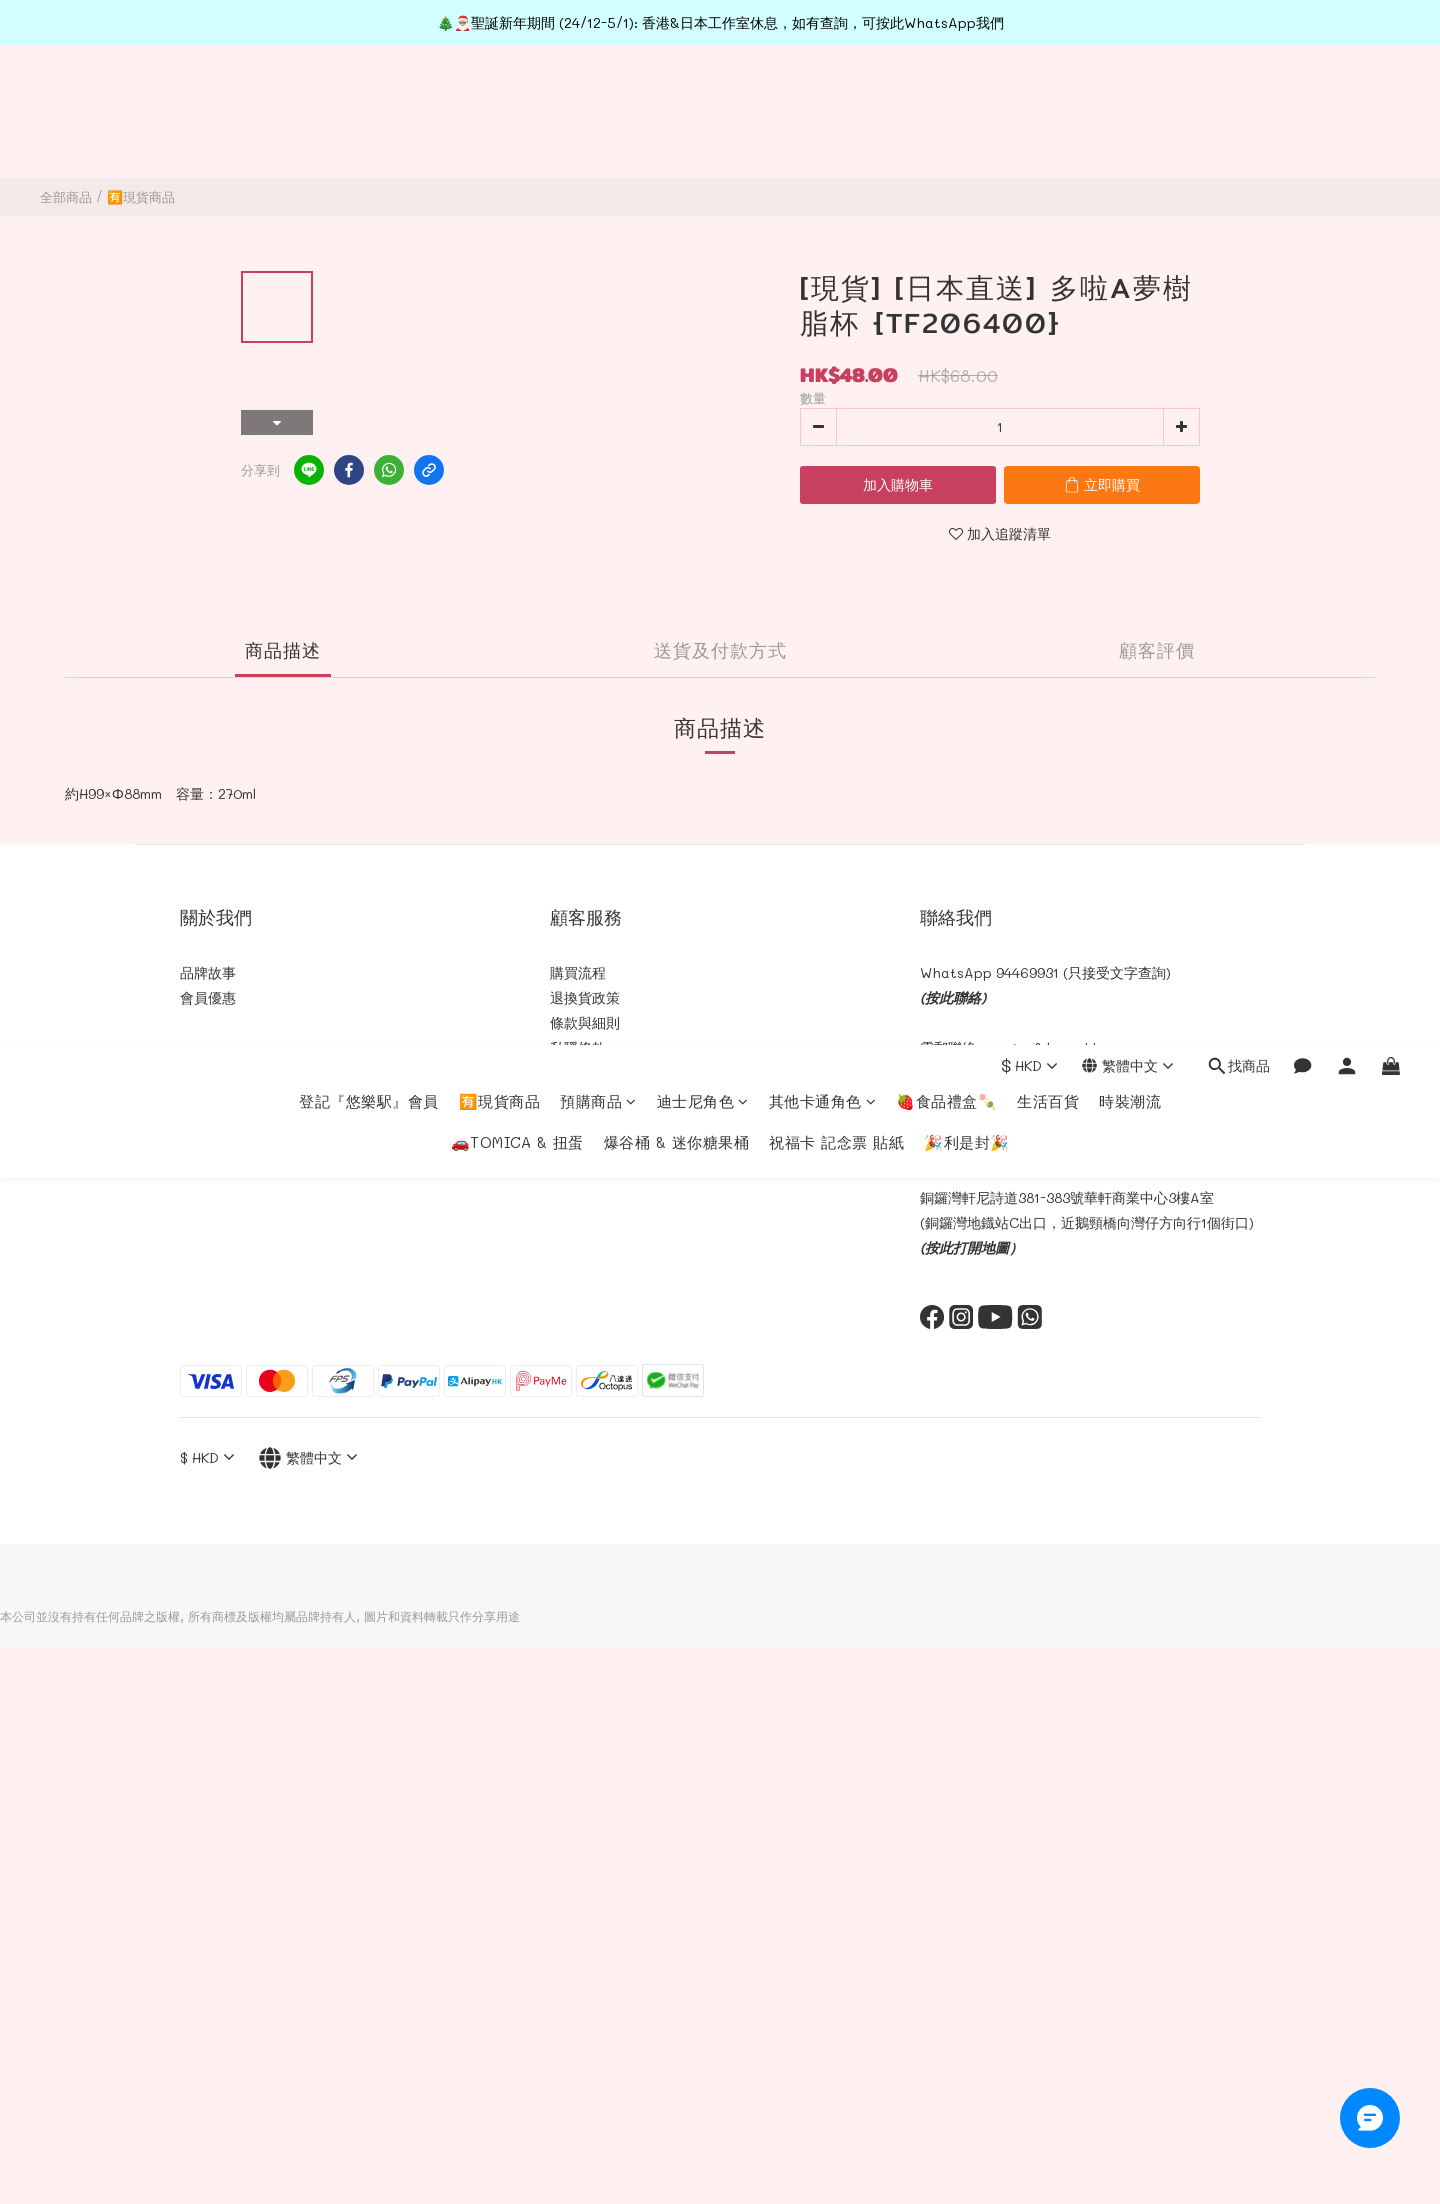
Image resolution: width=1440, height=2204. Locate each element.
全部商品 (66, 196)
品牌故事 (208, 972)
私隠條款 (578, 1047)
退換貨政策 (585, 997)
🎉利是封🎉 (967, 142)
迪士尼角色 (703, 101)
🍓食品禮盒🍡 (946, 101)
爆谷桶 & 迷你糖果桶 (677, 142)
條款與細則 (585, 1022)
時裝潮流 (1130, 101)
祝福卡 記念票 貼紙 (836, 142)
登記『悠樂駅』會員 (369, 101)
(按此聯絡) (953, 997)
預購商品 (598, 101)
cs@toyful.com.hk (1042, 1047)
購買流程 (578, 972)
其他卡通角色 (823, 101)
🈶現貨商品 (500, 101)
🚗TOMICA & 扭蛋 (517, 142)
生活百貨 (1048, 101)
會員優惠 (208, 997)
